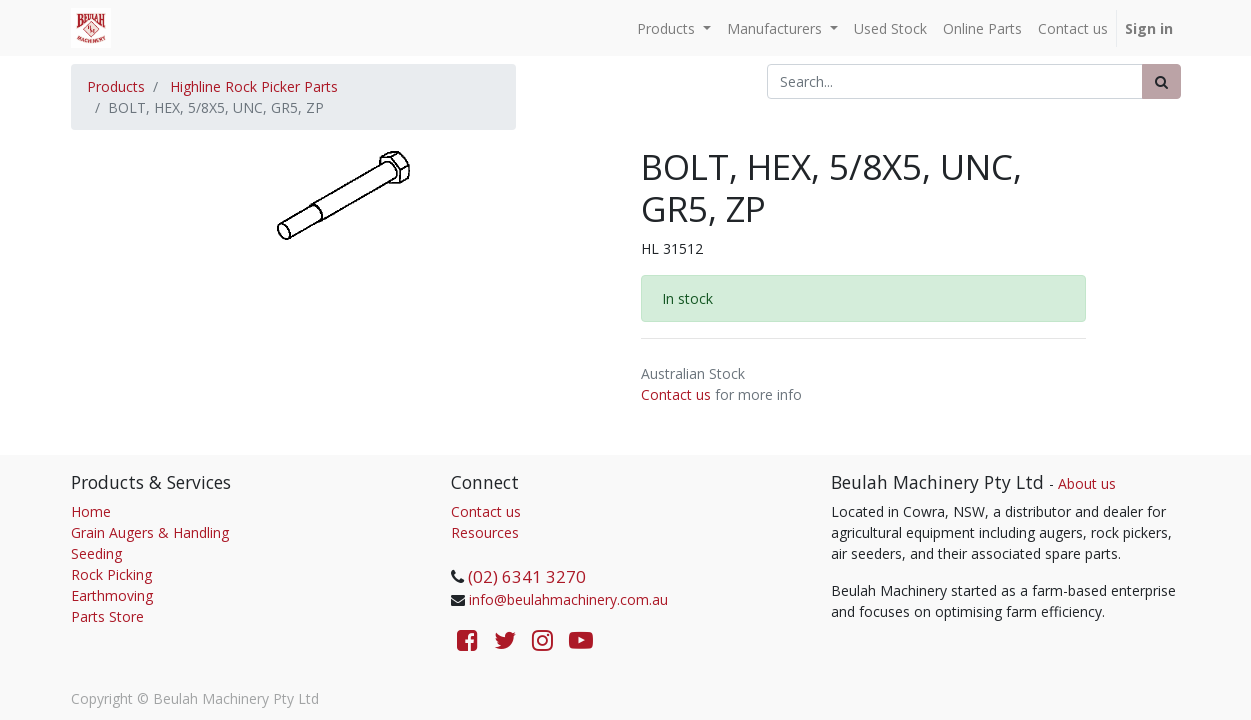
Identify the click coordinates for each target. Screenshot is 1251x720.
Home (91, 511)
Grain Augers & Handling (150, 532)
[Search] (1161, 81)
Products (116, 86)
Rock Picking (111, 574)
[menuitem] (890, 28)
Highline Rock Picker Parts (254, 86)
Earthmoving (112, 595)
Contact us (676, 394)
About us (1087, 483)
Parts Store (107, 616)
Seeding (96, 553)
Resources (485, 532)
